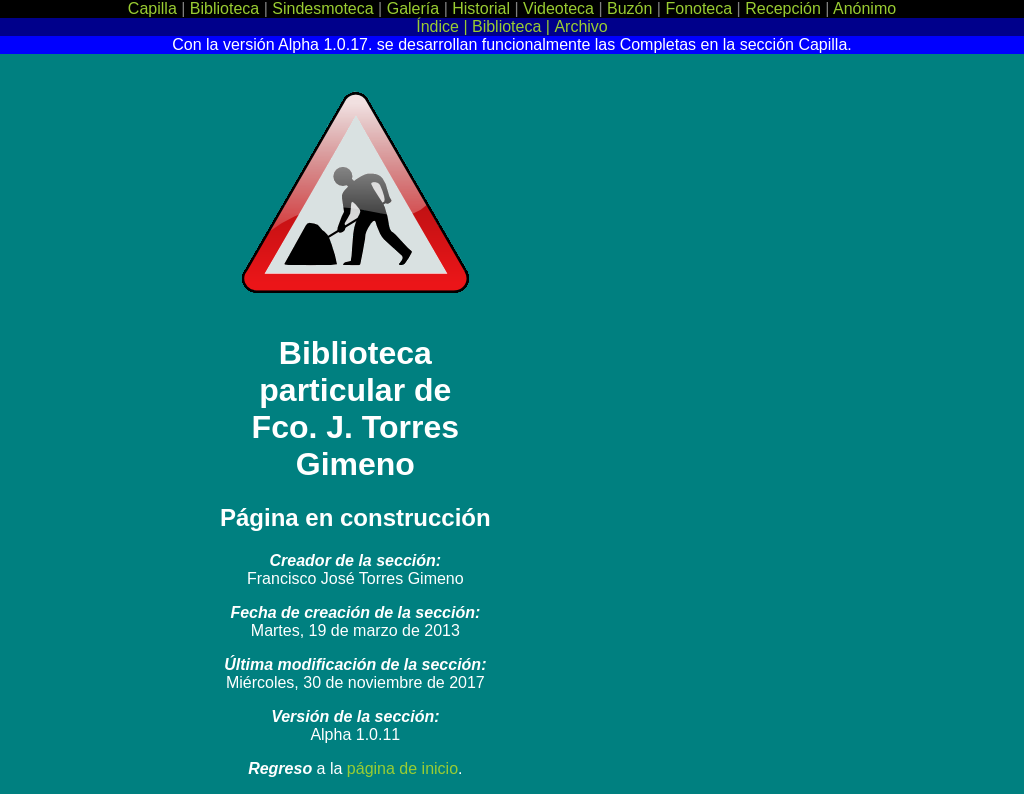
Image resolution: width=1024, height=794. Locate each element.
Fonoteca (700, 8)
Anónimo (864, 8)
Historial (483, 8)
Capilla (154, 8)
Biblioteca (227, 8)
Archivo (580, 26)
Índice (437, 26)
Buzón (632, 8)
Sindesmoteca (325, 8)
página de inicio (402, 768)
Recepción (785, 8)
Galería (415, 8)
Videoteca (560, 8)
